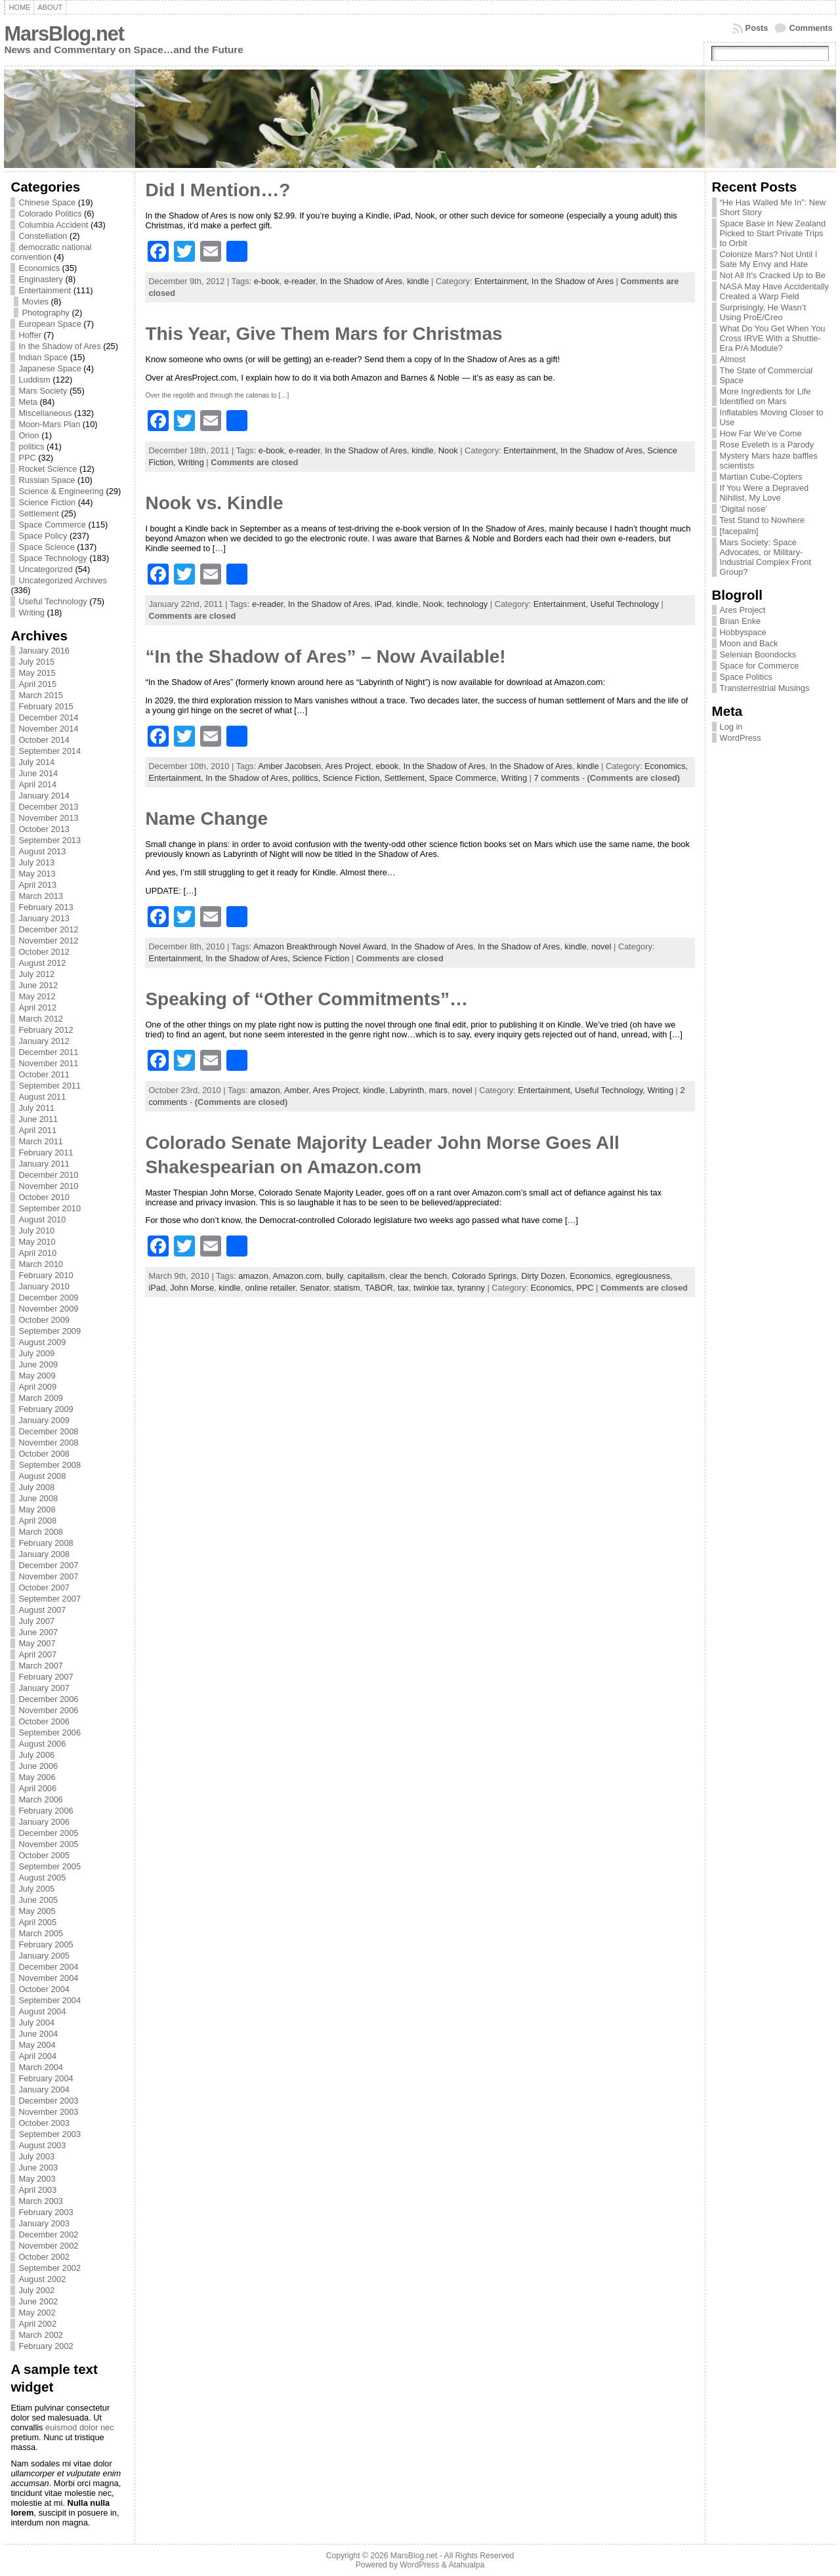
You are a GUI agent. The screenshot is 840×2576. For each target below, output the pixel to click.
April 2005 (37, 1922)
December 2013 (48, 807)
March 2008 (40, 1532)
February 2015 (45, 706)
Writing (31, 612)
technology (467, 604)
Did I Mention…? (217, 190)
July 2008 (36, 1487)
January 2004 (44, 2089)
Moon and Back (749, 643)
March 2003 (40, 2201)
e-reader (300, 281)
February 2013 (45, 907)
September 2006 (49, 1732)
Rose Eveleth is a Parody (767, 444)
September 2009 (49, 1331)
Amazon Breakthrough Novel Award (320, 946)
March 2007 (40, 1666)
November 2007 (48, 1576)
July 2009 (36, 1353)
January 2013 (44, 918)
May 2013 (36, 874)
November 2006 (48, 1710)
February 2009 (45, 1409)
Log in (731, 727)
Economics (39, 268)
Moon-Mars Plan (49, 424)
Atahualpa (466, 2564)
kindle (418, 281)
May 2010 (36, 1242)
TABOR (379, 1288)
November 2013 (48, 818)
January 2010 (44, 1286)
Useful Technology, (611, 1090)
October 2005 (44, 1855)
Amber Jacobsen (289, 766)
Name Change (206, 818)
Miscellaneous (45, 413)
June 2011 (38, 1119)
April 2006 (37, 1788)
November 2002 (48, 2246)
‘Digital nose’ (744, 509)
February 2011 (45, 1152)
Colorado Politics (49, 213)
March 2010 (40, 1264)
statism (346, 1288)
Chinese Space (46, 202)
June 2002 (38, 2301)
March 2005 (40, 1933)
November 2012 (48, 940)
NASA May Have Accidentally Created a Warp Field (774, 291)
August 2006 (42, 1744)
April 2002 (37, 2324)
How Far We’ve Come (761, 433)
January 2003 (44, 2223)
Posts (757, 28)
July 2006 (36, 1755)
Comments (810, 28)
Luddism (34, 379)
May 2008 (36, 1509)
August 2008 (42, 1476)
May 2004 (36, 2045)
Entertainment (44, 290)
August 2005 (42, 1877)
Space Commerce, (465, 778)
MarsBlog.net (64, 33)
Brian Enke (740, 621)
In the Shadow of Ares (59, 346)
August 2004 (42, 2011)
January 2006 (44, 1822)
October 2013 (44, 829)
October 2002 (44, 2257)
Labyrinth (407, 1090)
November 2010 (48, 1186)
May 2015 (36, 673)
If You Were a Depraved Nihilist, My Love (764, 493)
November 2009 (48, 1309)
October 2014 (44, 740)
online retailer (270, 1288)
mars (438, 1090)
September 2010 (49, 1208)
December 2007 (48, 1565)
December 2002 (48, 2234)
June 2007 (38, 1632)
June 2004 (38, 2034)
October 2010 (44, 1197)
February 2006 (45, 1811)
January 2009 (44, 1420)
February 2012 (45, 1030)
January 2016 (44, 650)
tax (403, 1288)
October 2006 (44, 1721)
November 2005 (48, 1844)
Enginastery (40, 279)
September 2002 (49, 2268)
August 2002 (42, 2279)
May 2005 (36, 1911)
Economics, (666, 766)
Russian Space (46, 480)
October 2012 (44, 952)
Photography (46, 313)
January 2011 (44, 1164)
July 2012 (36, 974)
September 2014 (49, 751)
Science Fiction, (354, 778)
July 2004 (36, 2022)
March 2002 (40, 2335)
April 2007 (37, 1654)
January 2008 (44, 1554)
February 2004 (45, 2078)
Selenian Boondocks (758, 654)
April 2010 (37, 1253)
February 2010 (45, 1275)
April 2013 (37, 885)
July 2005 (36, 1889)
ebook (386, 766)
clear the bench (419, 1276)
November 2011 (48, 1063)
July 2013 (36, 862)
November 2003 (48, 2112)
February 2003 (45, 2212)
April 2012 (37, 1007)
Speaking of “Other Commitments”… (306, 999)
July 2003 (36, 2156)
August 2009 (42, 1342)
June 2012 (38, 985)
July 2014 (36, 762)
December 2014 (48, 717)
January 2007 (44, 1688)
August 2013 (42, 851)
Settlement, (407, 778)
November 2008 (48, 1442)
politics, (308, 778)
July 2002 (36, 2290)
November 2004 (48, 1978)
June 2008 (38, 1498)
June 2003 (38, 2167)
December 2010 (48, 1175)
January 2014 (44, 795)
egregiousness (643, 1276)
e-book (267, 281)
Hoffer (29, 335)
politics (31, 446)
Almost (733, 359)
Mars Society (42, 391)
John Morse (192, 1288)
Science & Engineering (60, 491)
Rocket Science (47, 469)
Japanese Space (49, 368)
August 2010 (42, 1219)
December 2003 (48, 2101)
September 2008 (49, 1465)
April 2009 (37, 1387)
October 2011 (44, 1074)
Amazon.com (297, 1276)
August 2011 (42, 1097)
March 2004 (40, 2067)
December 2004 (48, 1967)
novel (601, 946)
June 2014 (38, 773)
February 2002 (45, 2346)
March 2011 (40, 1141)
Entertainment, (503, 281)
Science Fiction (46, 502)
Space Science (46, 547)
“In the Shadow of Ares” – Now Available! (325, 656)
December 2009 (48, 1297)
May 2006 (36, 1777)
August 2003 (42, 2145)
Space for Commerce (759, 666)
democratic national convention (50, 252)
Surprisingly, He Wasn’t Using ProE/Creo (763, 312)
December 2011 (48, 1052)
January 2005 (44, 1956)
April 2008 (37, 1521)
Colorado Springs (484, 1276)
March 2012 (40, 1019)
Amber (296, 1090)
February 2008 (45, 1543)
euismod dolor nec (79, 2427)
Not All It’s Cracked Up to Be (773, 275)
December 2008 (48, 1431)
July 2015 (36, 662)
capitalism (366, 1276)
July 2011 (36, 1108)
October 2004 (44, 1989)
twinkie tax (433, 1288)
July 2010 (36, 1231)
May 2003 (36, 2179)
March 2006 (40, 1799)
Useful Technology (52, 601)
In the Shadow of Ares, (603, 450)
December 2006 (48, 1699)
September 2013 (49, 840)
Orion (28, 435)
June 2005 (38, 1900)
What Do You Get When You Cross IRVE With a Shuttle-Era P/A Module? (773, 338)
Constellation (42, 236)
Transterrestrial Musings (765, 688)
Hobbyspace (743, 632)
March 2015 (40, 695)
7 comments (557, 778)
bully (334, 1276)
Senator (314, 1288)
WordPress (740, 738)
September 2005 (49, 1866)
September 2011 (49, 1086)
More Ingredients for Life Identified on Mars (765, 396)
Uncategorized (45, 569)
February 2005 (45, 1944)
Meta (27, 402)
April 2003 (37, 2190)
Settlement (38, 513)
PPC (26, 458)
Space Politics (746, 677)
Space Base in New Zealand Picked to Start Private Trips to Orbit (773, 233)
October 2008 (44, 1454)
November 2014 (48, 729)
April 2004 (37, 2056)
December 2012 (48, 929)
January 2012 (44, 1041)
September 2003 (49, 2134)
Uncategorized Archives (62, 580)
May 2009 (36, 1376)
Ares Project (348, 766)
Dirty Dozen (543, 1276)
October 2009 (44, 1320)
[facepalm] (739, 531)
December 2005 (48, 1833)
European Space (49, 324)
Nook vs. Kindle (214, 503)
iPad (383, 604)
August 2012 (42, 963)
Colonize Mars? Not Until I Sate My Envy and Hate (769, 259)
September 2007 (49, 1599)
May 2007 (36, 1643)
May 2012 (36, 996)
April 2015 (37, 684)
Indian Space (43, 357)
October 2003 (44, 2123)
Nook (448, 450)
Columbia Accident (53, 225)
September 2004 (49, 2000)
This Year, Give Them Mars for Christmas (323, 333)
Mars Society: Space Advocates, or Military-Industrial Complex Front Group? (765, 557)
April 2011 (37, 1130)
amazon (265, 1090)
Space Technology (52, 558)
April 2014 (37, 784)
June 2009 (38, 1364)
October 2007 (44, 1587)
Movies (35, 301)
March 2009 (40, 1398)
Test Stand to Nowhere (762, 520)
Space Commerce (51, 525)
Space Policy (42, 536)
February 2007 (45, 1677)
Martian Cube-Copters (761, 477)
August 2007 (42, 1610)
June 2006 (38, 1766)
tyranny (471, 1288)
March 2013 (40, 896)
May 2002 (36, 2312)
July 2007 (36, 1621)
